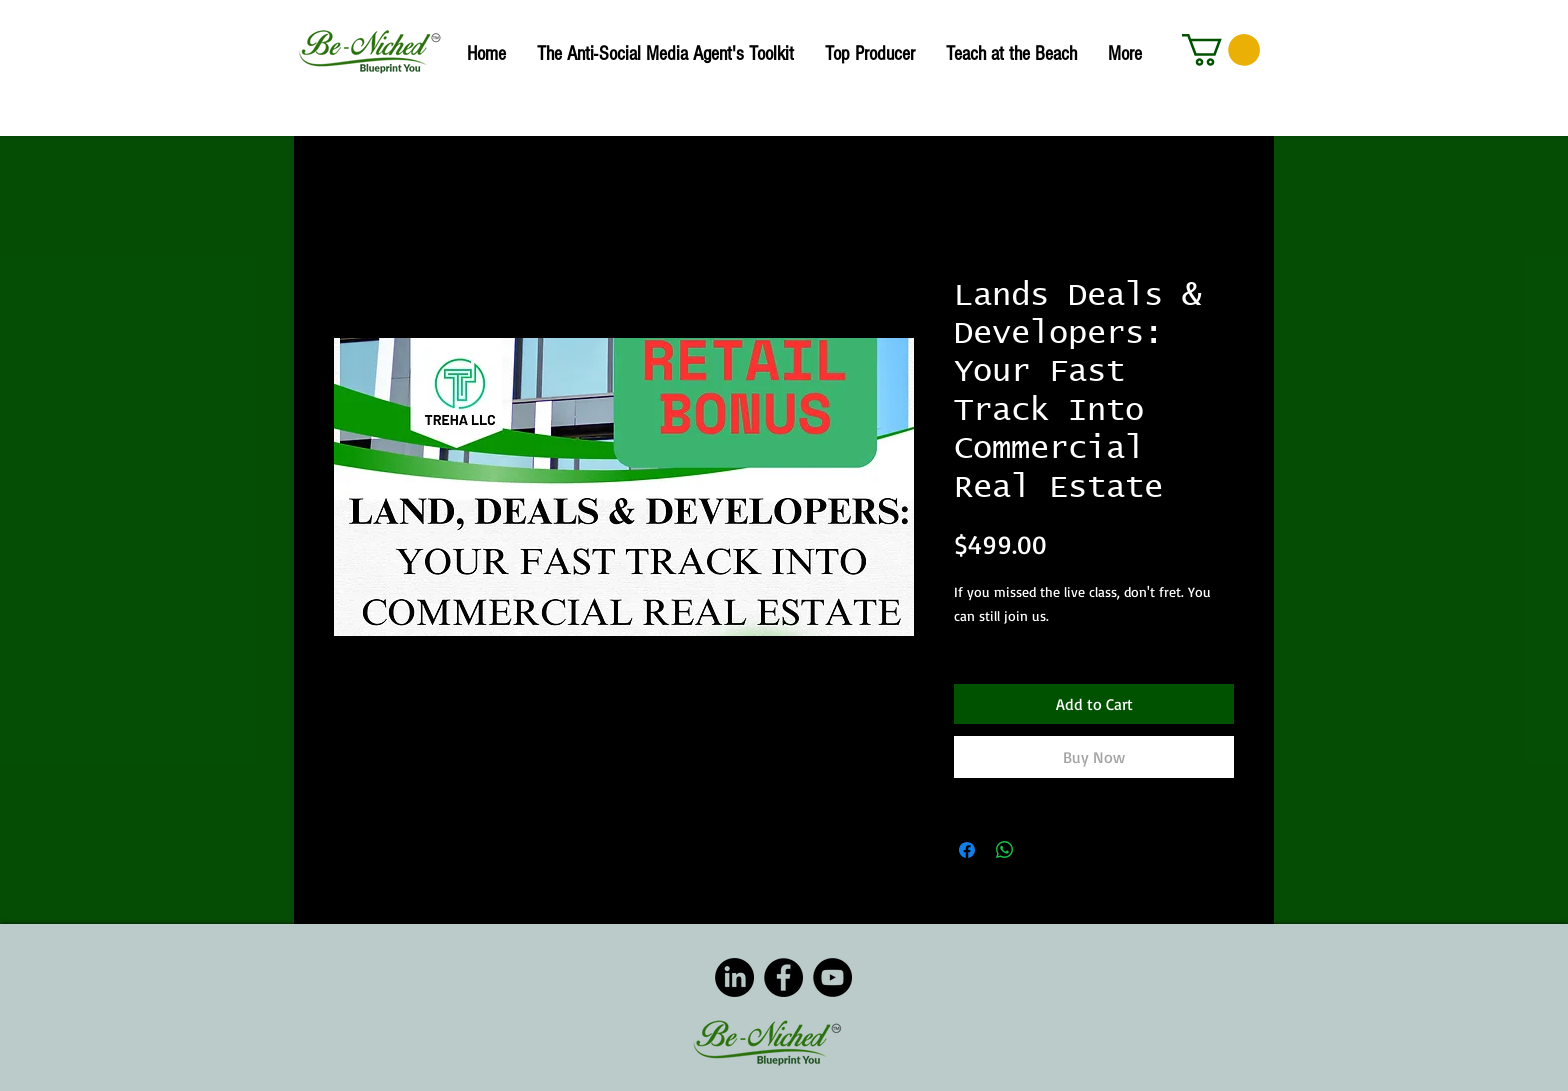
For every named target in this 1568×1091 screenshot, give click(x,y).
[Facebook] (783, 977)
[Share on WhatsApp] (1005, 850)
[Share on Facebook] (967, 850)
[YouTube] (832, 977)
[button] (1221, 50)
